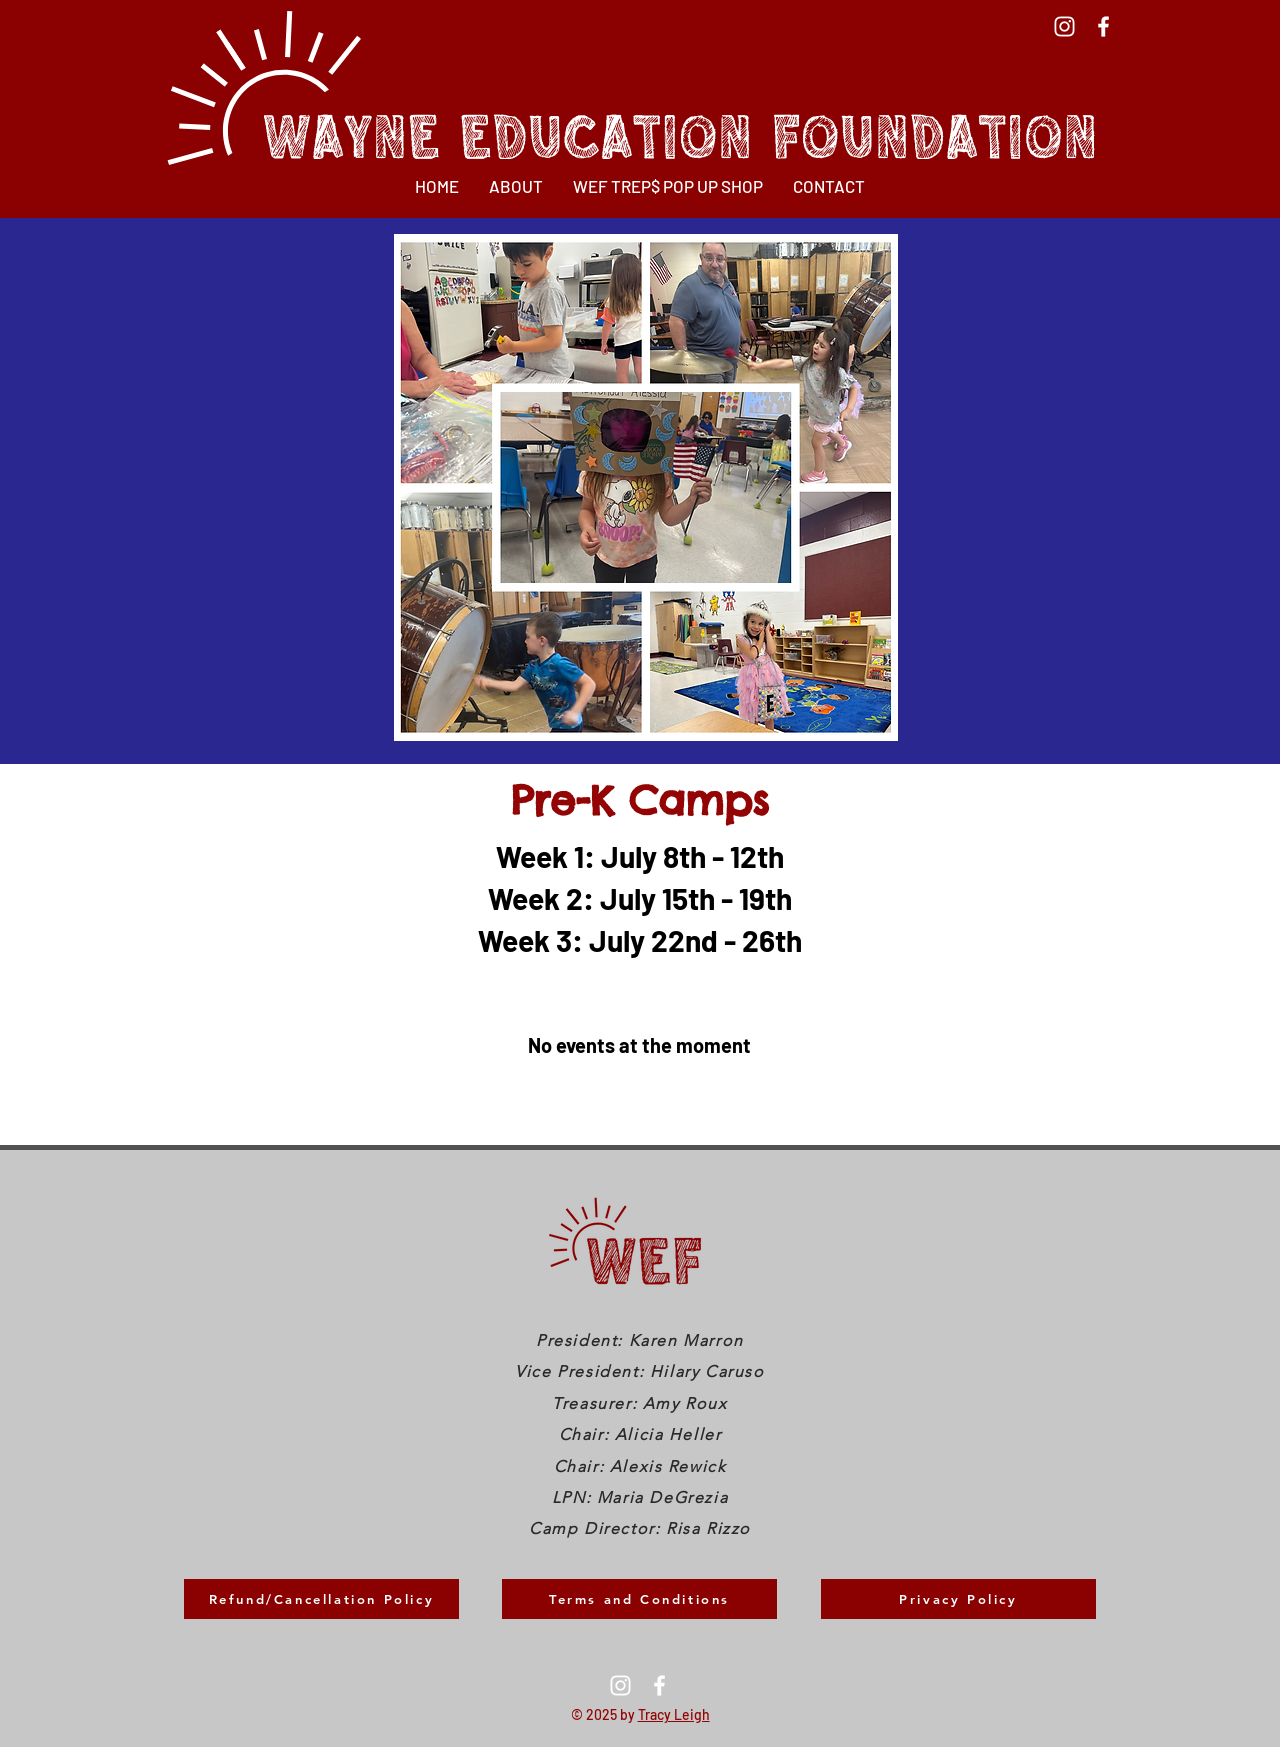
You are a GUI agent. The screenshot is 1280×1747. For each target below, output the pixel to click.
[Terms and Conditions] (639, 1599)
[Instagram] (1064, 26)
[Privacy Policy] (958, 1599)
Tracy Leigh (674, 1714)
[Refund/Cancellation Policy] (321, 1599)
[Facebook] (1103, 26)
